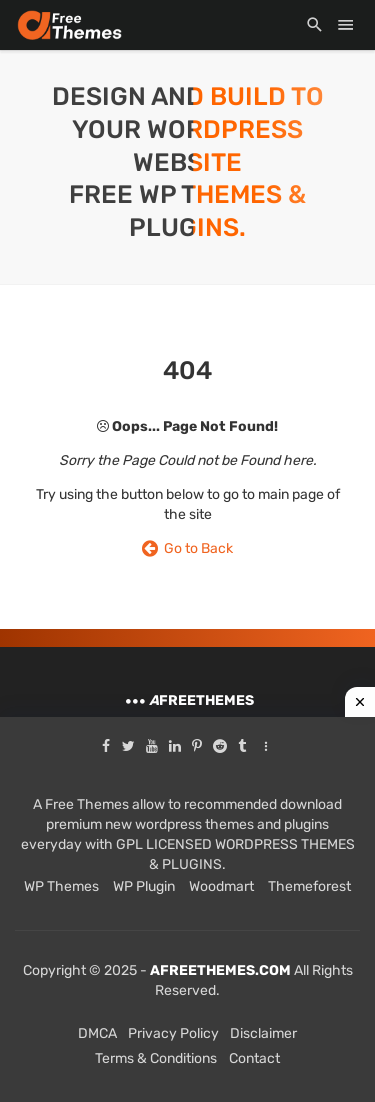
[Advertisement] (187, 909)
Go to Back (187, 548)
